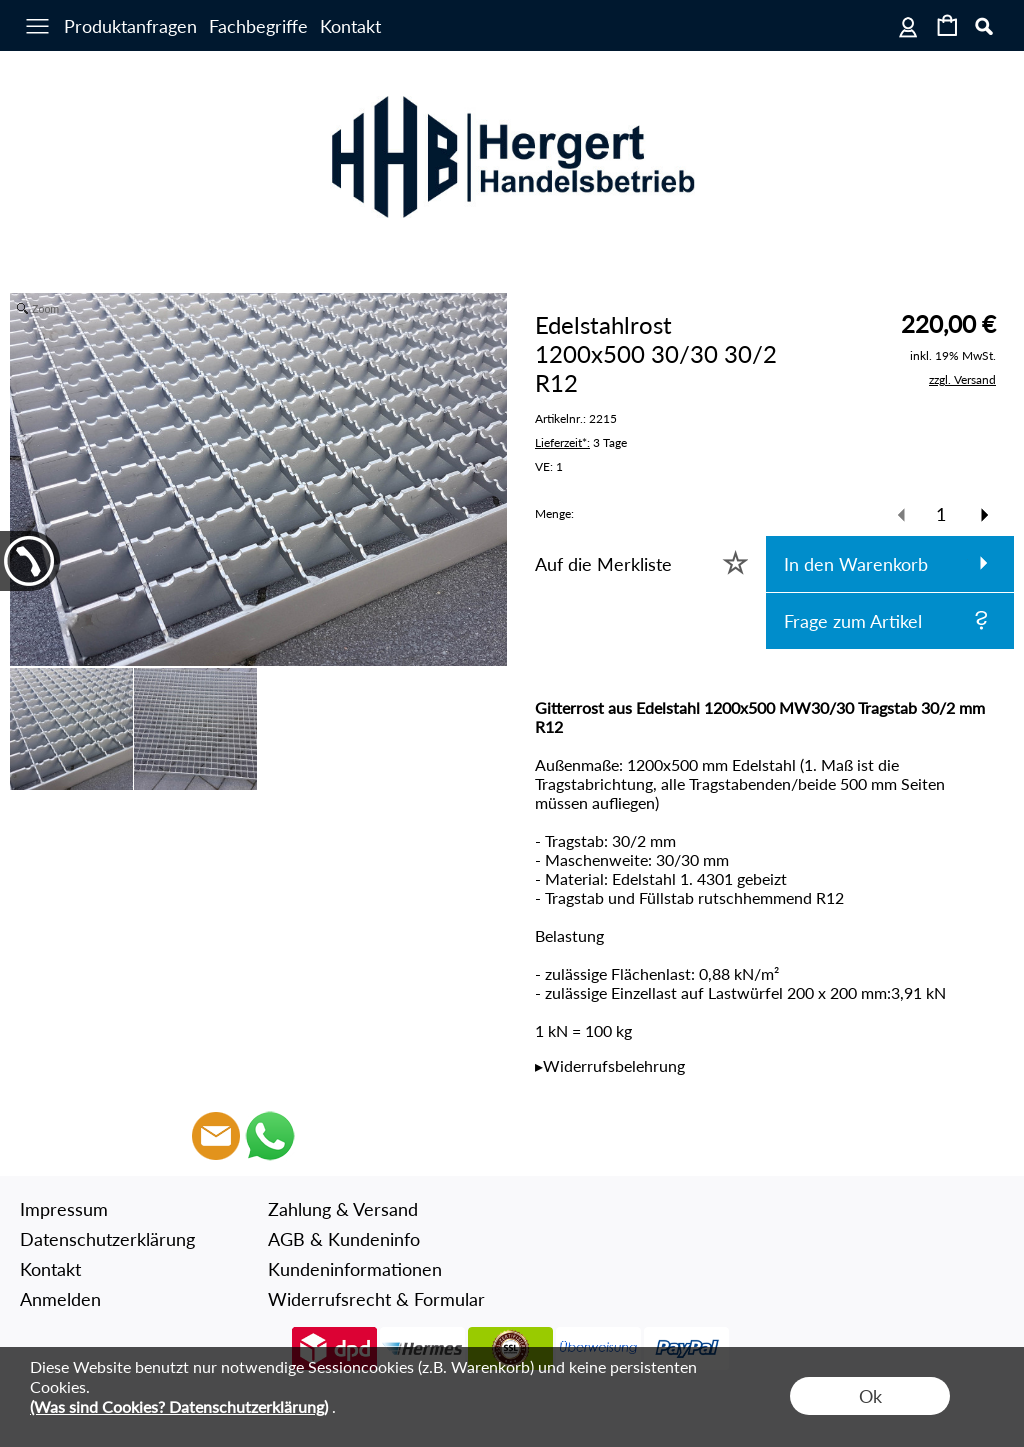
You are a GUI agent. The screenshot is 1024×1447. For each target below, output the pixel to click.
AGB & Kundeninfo (344, 1239)
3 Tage (581, 442)
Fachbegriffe (258, 26)
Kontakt (350, 26)
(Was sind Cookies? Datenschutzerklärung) (179, 1406)
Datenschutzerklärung (107, 1239)
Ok (870, 1396)
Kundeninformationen (355, 1269)
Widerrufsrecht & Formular (376, 1299)
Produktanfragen (130, 26)
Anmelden (60, 1299)
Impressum (64, 1209)
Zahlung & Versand (343, 1209)
